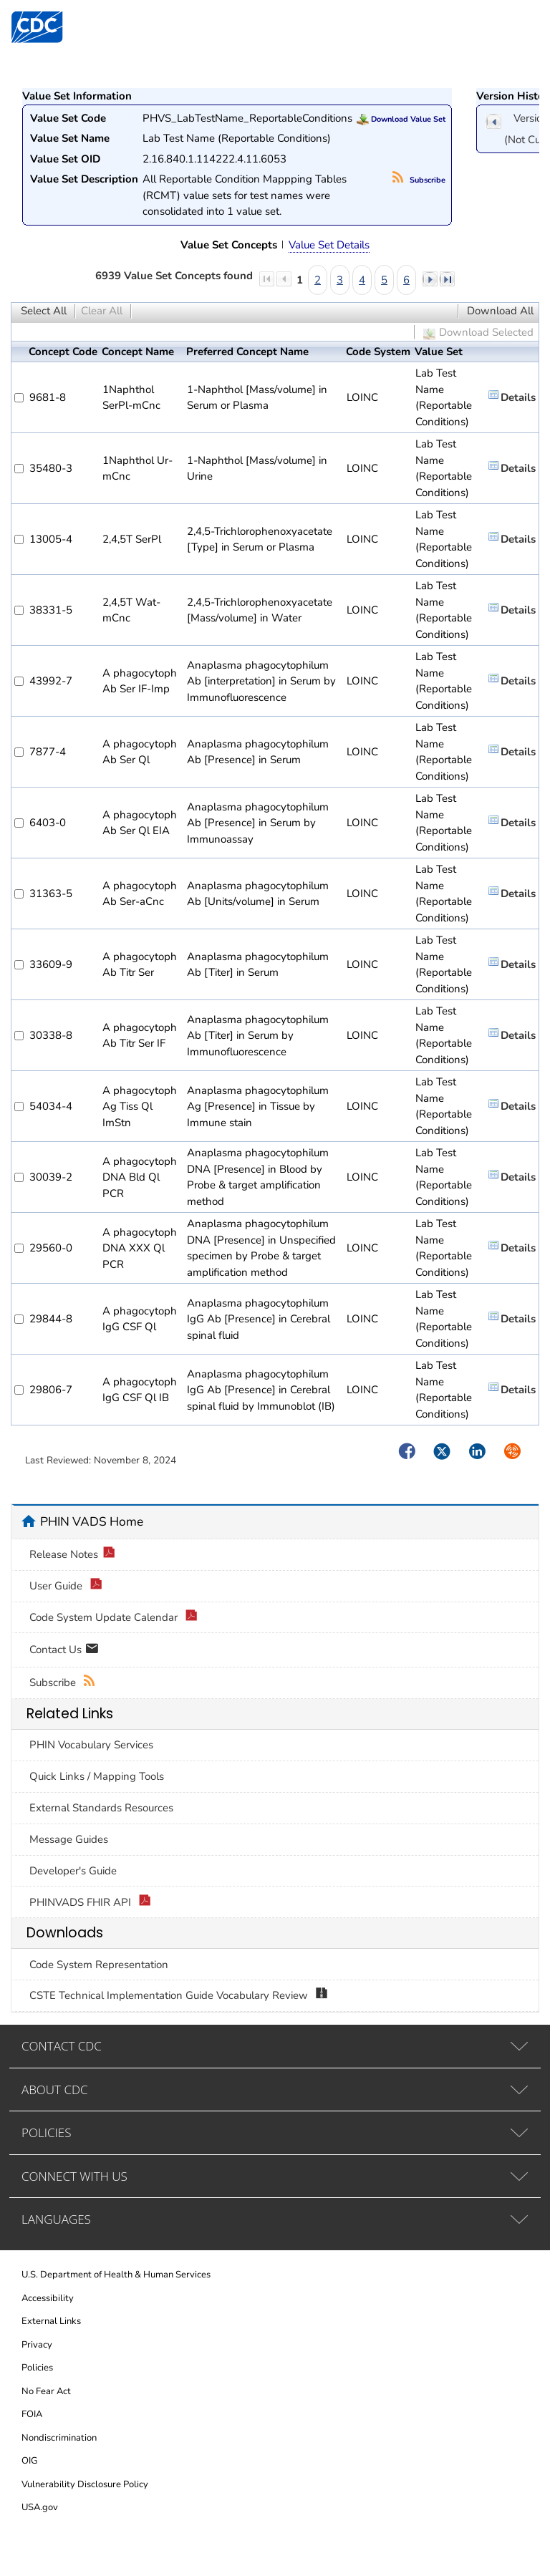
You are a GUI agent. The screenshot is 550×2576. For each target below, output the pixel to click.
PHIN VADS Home (91, 1521)
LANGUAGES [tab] (56, 2219)
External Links (51, 2321)
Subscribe (418, 180)
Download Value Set (401, 119)
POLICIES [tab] (46, 2132)
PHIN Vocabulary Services (91, 1745)
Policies (37, 2367)
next (430, 278)
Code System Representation (98, 1964)
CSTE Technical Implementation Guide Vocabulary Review (178, 1995)
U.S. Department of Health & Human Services (116, 2274)
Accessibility (47, 2298)
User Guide (65, 1586)
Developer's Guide (73, 1871)
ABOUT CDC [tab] (54, 2089)
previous (493, 121)
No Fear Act (46, 2391)
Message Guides (68, 1839)
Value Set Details (329, 245)
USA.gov (39, 2507)
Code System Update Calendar (113, 1617)
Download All (500, 311)
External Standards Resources (101, 1808)
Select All (44, 311)
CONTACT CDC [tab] (61, 2046)
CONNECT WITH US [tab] (74, 2176)
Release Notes (72, 1554)
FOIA (31, 2414)
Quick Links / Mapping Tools (96, 1776)
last (447, 278)
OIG (29, 2460)
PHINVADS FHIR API (90, 1902)
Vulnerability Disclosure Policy (84, 2484)
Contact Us (64, 1650)
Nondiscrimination (59, 2437)
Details (518, 397)
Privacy (36, 2344)
